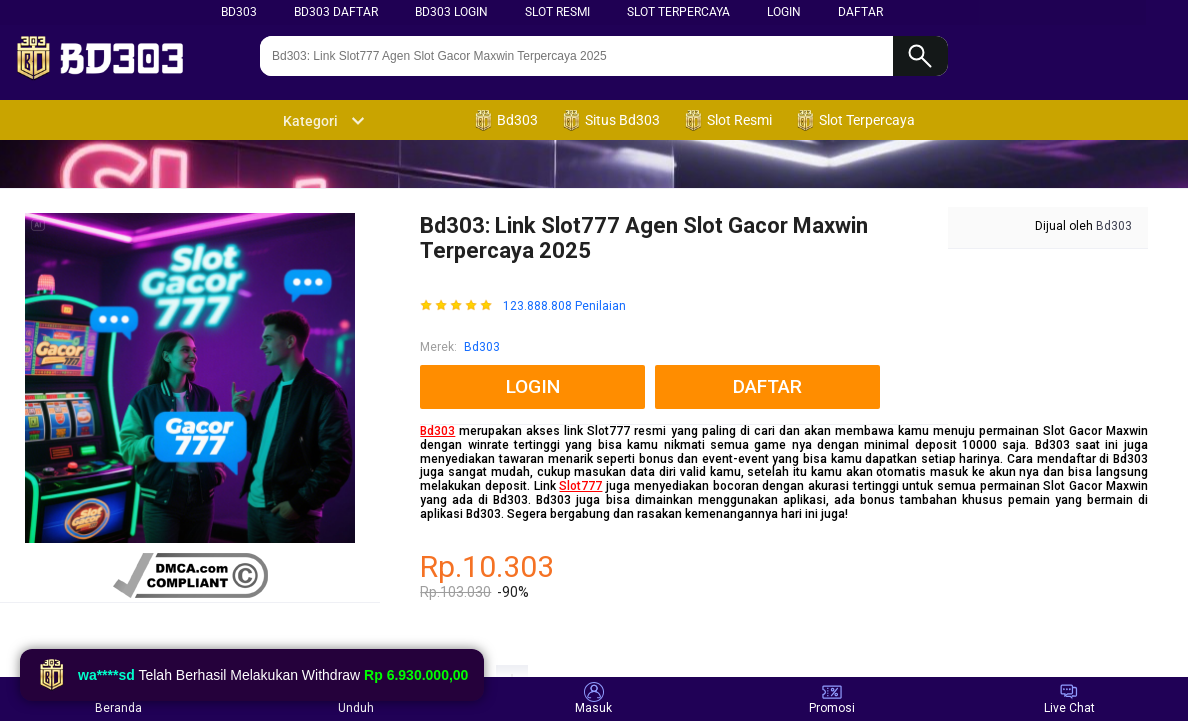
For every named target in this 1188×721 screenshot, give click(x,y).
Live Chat (1069, 698)
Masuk (593, 698)
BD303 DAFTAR (336, 12)
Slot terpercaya (678, 12)
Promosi (832, 698)
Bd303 (482, 347)
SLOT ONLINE (551, 648)
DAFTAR (860, 12)
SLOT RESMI (557, 12)
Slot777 (580, 486)
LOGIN (784, 12)
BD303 (239, 12)
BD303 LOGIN (451, 12)
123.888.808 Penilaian (564, 306)
